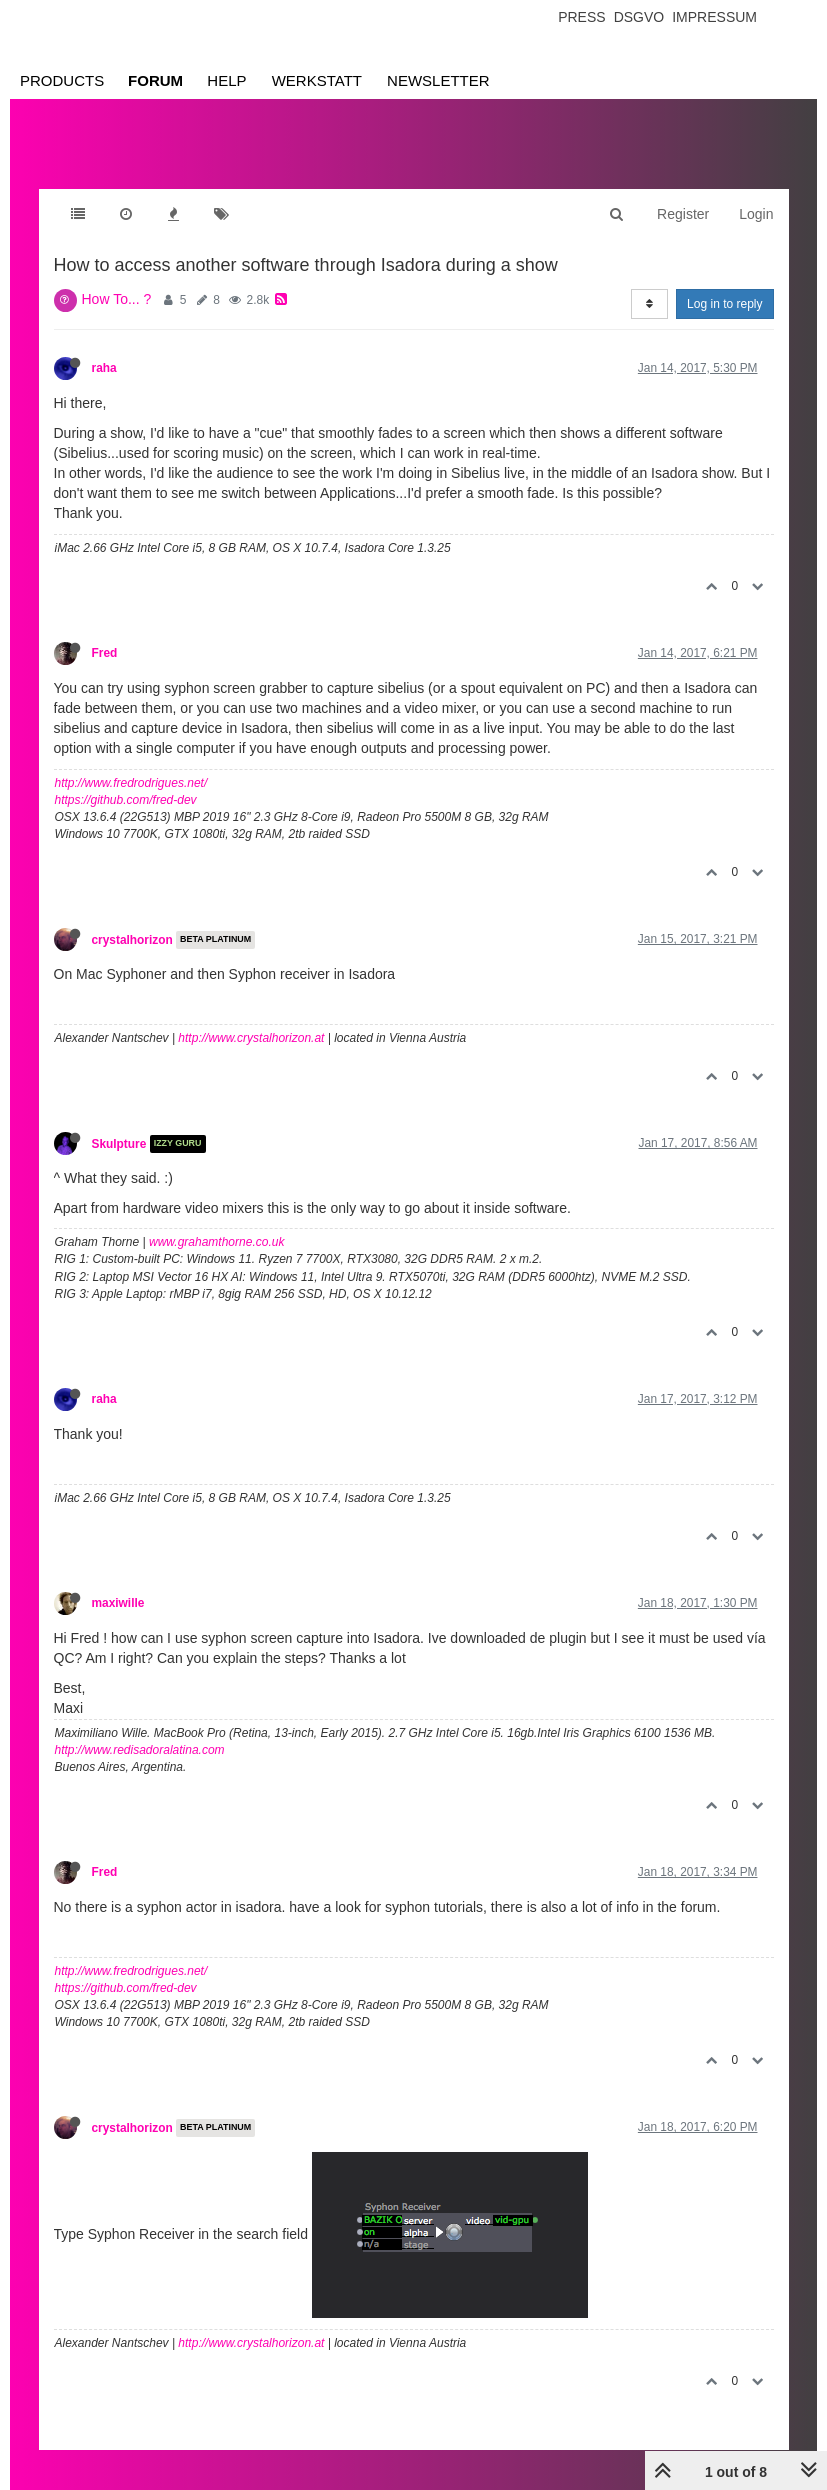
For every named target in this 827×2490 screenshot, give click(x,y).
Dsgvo (639, 17)
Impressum (714, 17)
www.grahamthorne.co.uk (216, 1242)
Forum (155, 80)
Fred (105, 653)
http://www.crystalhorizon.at (251, 1038)
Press (581, 17)
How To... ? (117, 299)
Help (226, 80)
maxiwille (118, 1603)
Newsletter (438, 80)
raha (104, 368)
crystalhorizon (132, 940)
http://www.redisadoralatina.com (140, 1750)
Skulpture (119, 1144)
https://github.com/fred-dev (126, 800)
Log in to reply (724, 304)
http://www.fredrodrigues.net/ (131, 783)
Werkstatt (317, 80)
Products (62, 80)
